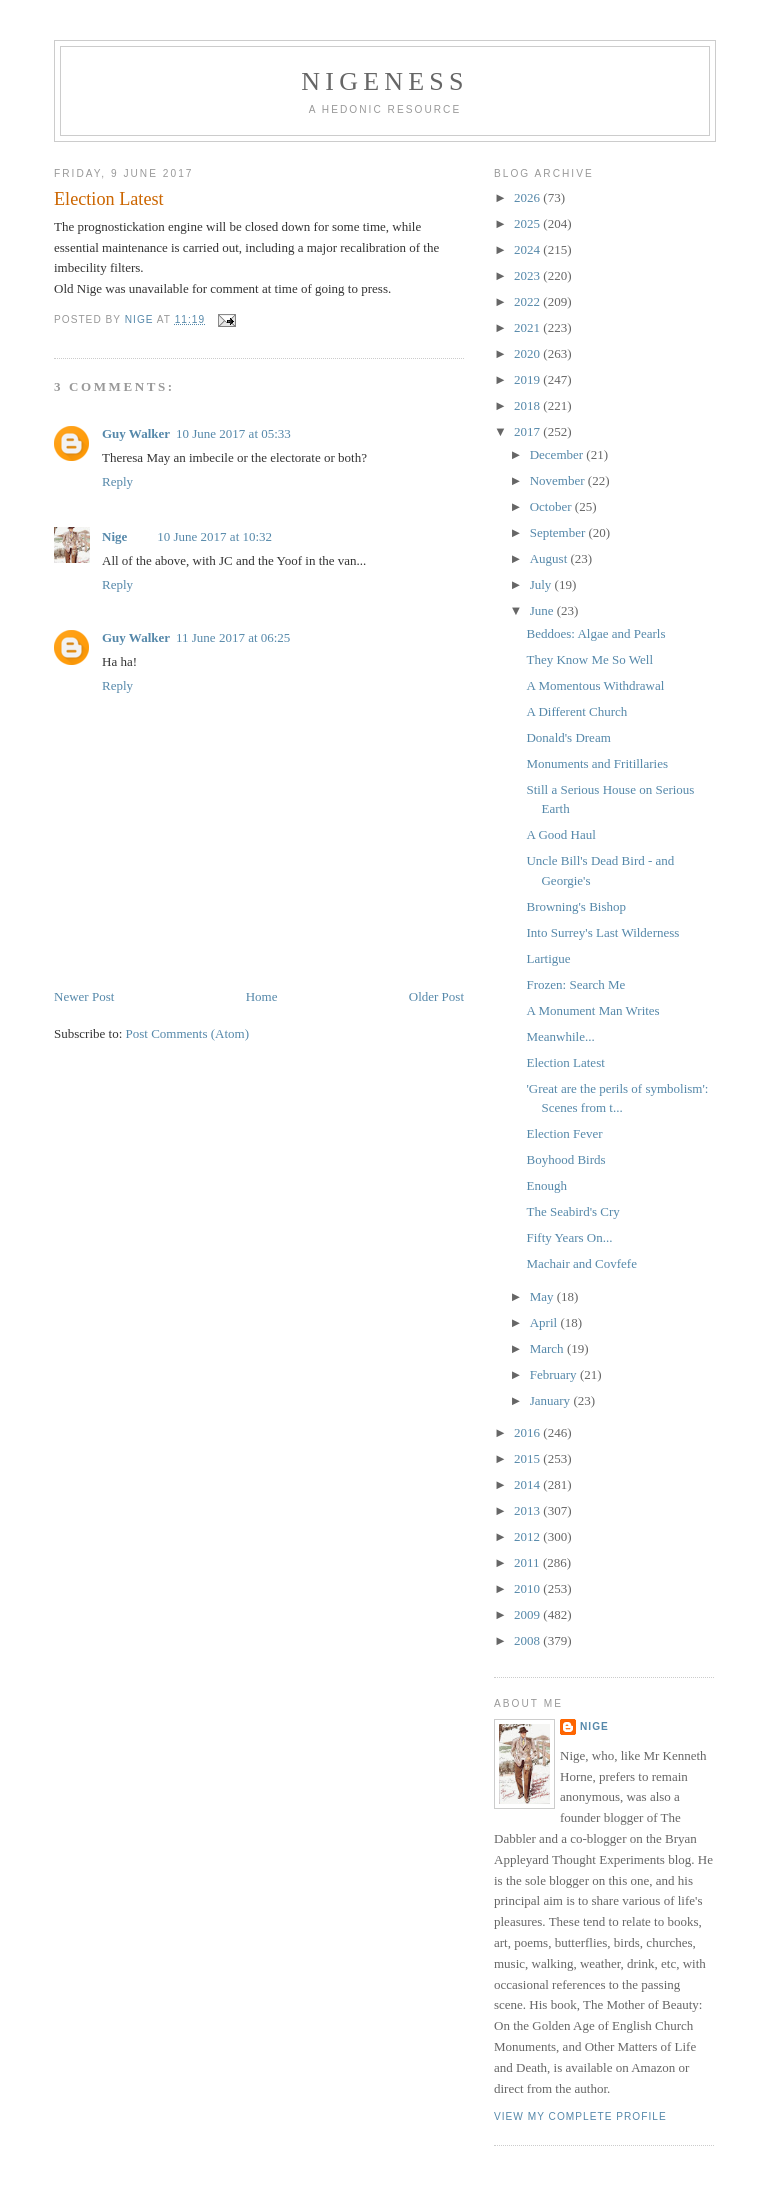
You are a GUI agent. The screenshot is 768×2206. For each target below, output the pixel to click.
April (545, 1322)
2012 (528, 1536)
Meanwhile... (560, 1036)
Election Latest (565, 1062)
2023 (528, 275)
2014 (528, 1484)
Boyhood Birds (565, 1159)
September (559, 532)
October (552, 506)
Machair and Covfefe (581, 1263)
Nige (114, 536)
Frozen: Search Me (575, 984)
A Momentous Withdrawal (595, 685)
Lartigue (548, 958)
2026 (528, 197)
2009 (528, 1614)
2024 (528, 249)
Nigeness (384, 81)
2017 (528, 431)
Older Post (436, 996)
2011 (528, 1562)
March (548, 1348)
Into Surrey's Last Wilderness (602, 932)
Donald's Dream (568, 737)
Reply (117, 481)
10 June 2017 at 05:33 (233, 433)
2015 (528, 1458)
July (542, 584)
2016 (528, 1432)
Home (262, 996)
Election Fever (564, 1133)
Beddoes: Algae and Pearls (595, 633)
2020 (528, 353)
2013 (528, 1510)
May (543, 1296)
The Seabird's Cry (572, 1211)
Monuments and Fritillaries (597, 763)
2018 (528, 405)
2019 (528, 379)
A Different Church (576, 711)
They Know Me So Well (589, 659)
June (543, 610)
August (550, 558)
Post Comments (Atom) (188, 1033)
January (552, 1400)
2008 (528, 1640)
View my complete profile (580, 2116)
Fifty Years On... (569, 1237)
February (555, 1374)
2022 (528, 301)
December (558, 454)
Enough (546, 1185)
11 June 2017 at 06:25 (233, 637)
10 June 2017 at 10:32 (214, 536)
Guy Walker (136, 433)
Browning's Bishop (576, 906)
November (559, 480)
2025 (528, 223)
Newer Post (84, 996)
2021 (528, 327)
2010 (528, 1588)
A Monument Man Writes (592, 1010)
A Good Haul (560, 834)
